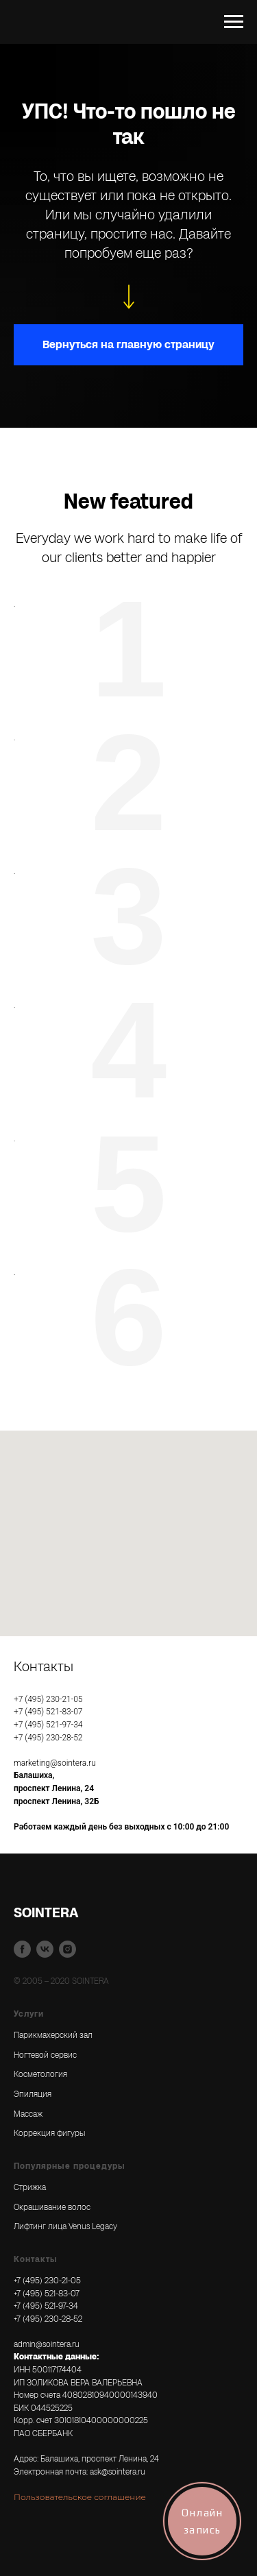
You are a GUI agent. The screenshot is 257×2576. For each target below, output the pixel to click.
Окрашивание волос (52, 2206)
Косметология (40, 2073)
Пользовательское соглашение (80, 2497)
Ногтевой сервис (45, 2054)
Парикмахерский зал (53, 2034)
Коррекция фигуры (49, 2132)
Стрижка (30, 2187)
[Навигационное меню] (233, 22)
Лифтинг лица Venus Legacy (65, 2226)
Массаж (28, 2113)
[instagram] (67, 1949)
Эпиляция (32, 2093)
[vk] (44, 1949)
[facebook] (22, 1949)
